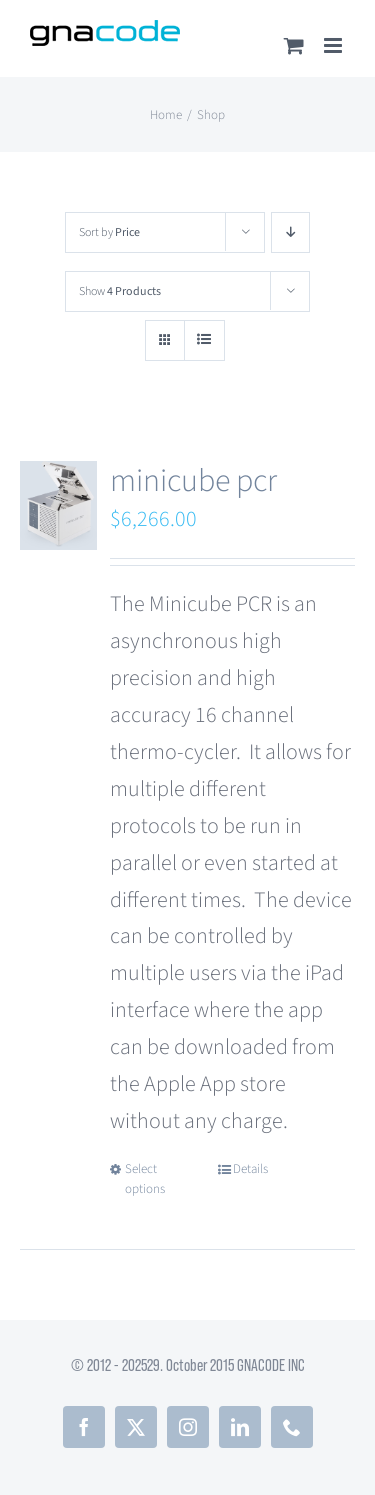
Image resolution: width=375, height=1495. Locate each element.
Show (120, 291)
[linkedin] (240, 1427)
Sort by (109, 232)
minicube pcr (193, 481)
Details (250, 1169)
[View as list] (204, 340)
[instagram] (188, 1427)
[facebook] (84, 1427)
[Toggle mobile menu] (334, 45)
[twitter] (136, 1427)
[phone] (292, 1427)
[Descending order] (290, 232)
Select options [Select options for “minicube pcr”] (145, 1179)
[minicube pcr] (58, 505)
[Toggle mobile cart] (294, 45)
